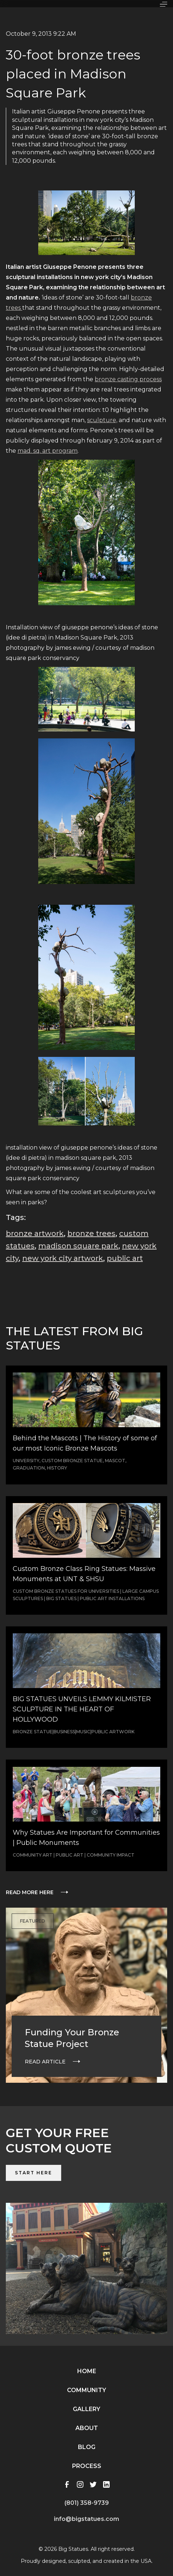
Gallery (86, 2409)
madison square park (78, 1245)
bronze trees (91, 1233)
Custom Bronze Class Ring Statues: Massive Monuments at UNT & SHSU (84, 1574)
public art (125, 1258)
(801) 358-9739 (86, 2502)
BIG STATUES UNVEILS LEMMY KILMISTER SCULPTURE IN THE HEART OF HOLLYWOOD (82, 1709)
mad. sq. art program (47, 450)
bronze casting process (128, 379)
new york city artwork (62, 1258)
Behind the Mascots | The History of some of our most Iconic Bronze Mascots (85, 1443)
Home (86, 2371)
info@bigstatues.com (86, 2518)
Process (86, 2466)
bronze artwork (35, 1233)
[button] (163, 3)
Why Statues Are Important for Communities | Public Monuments (86, 1837)
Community (86, 2390)
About (86, 2428)
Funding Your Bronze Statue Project (72, 2038)
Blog (86, 2447)
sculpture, (102, 420)
